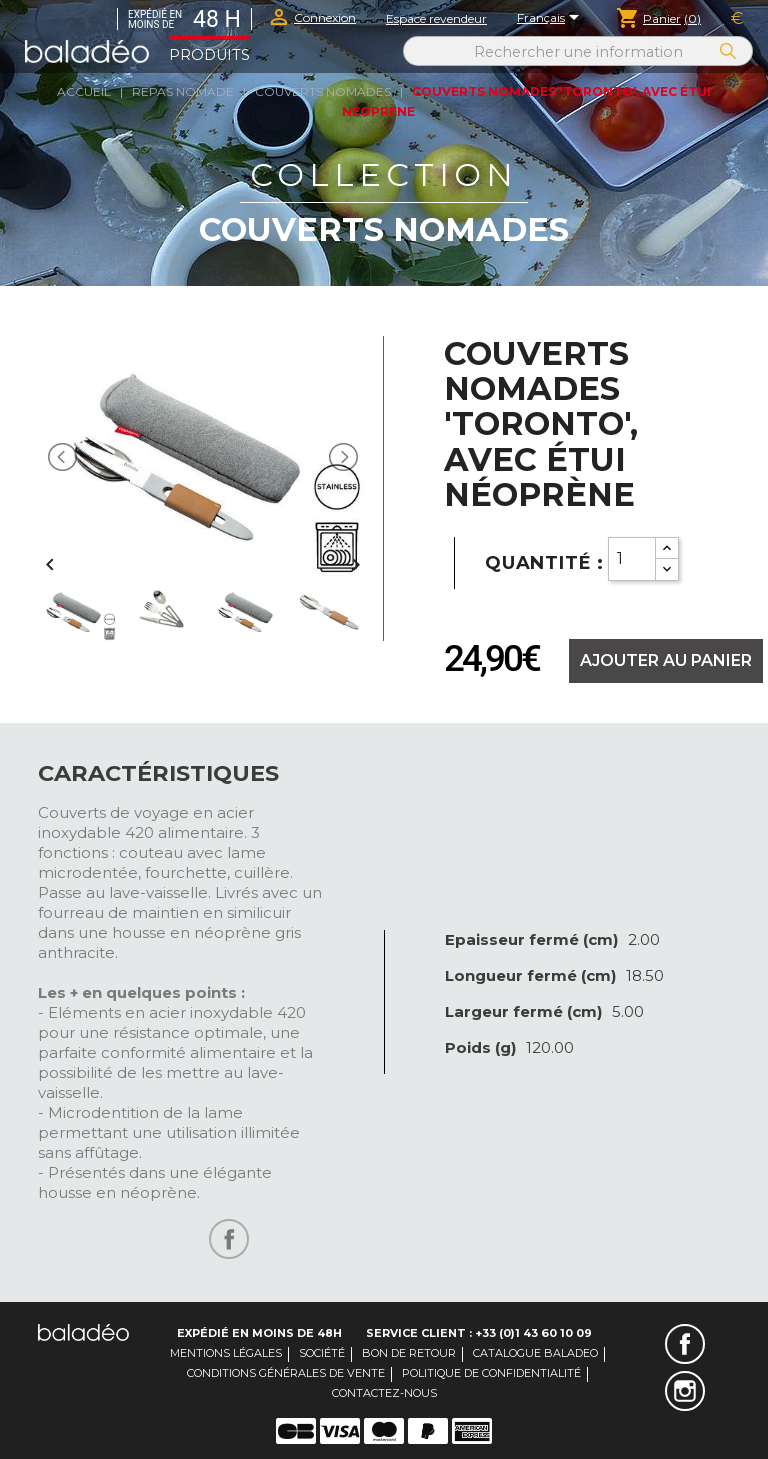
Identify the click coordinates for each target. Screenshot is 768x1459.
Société (322, 1353)
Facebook (685, 1344)
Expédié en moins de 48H (259, 1333)
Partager (229, 1239)
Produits (209, 55)
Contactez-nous (384, 1393)
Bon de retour (409, 1353)
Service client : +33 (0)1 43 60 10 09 (479, 1333)
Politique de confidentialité (491, 1373)
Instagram (685, 1391)
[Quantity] (632, 559)
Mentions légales (226, 1353)
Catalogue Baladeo (535, 1353)
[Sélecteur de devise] (737, 19)
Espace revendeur (436, 18)
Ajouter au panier (666, 660)
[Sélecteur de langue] (551, 19)
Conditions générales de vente (286, 1373)
